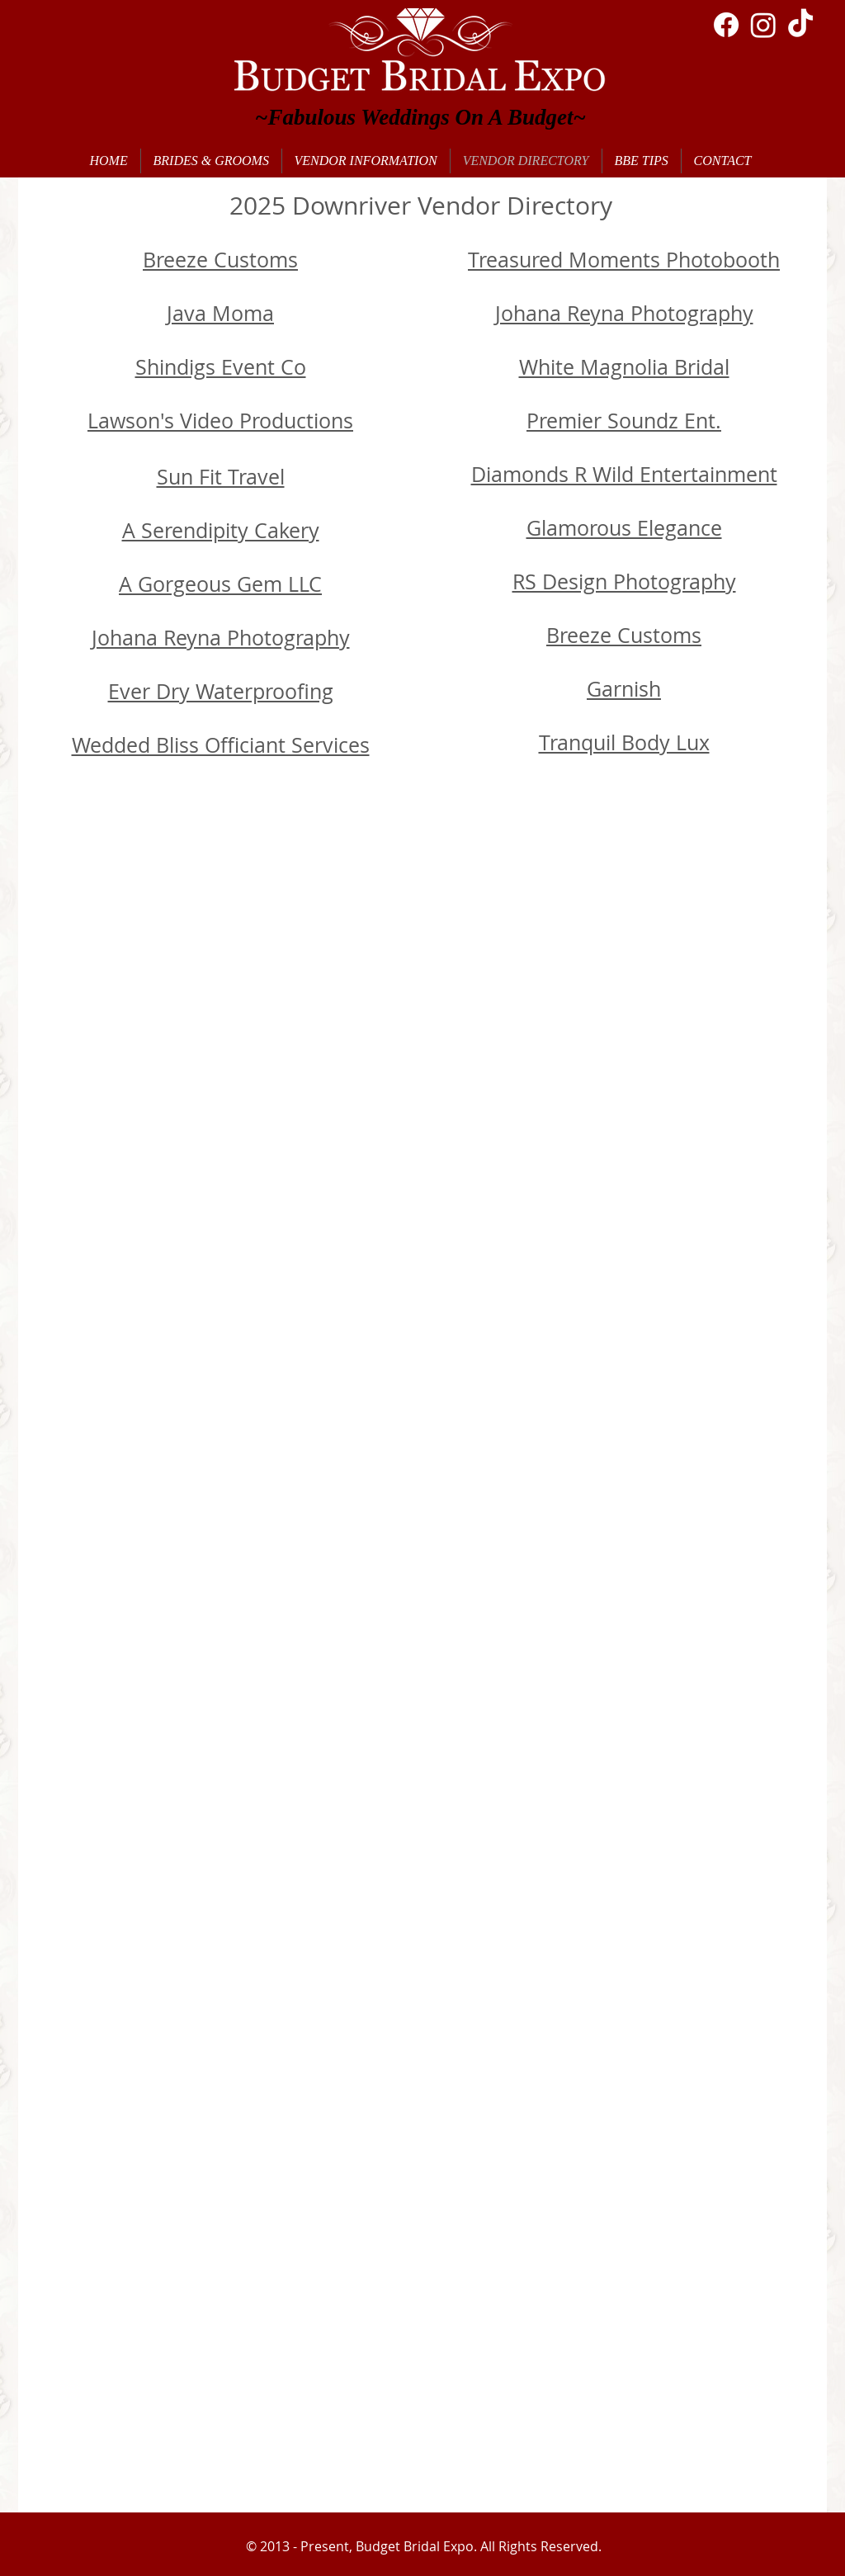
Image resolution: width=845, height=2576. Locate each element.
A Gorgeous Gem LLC (220, 584)
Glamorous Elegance (624, 527)
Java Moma (220, 313)
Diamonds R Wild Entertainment (624, 474)
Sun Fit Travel (221, 476)
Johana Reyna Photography (624, 313)
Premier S (572, 420)
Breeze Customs (220, 259)
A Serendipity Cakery (220, 530)
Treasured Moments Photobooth (624, 259)
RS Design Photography (624, 581)
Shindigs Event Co (220, 366)
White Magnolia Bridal (624, 366)
